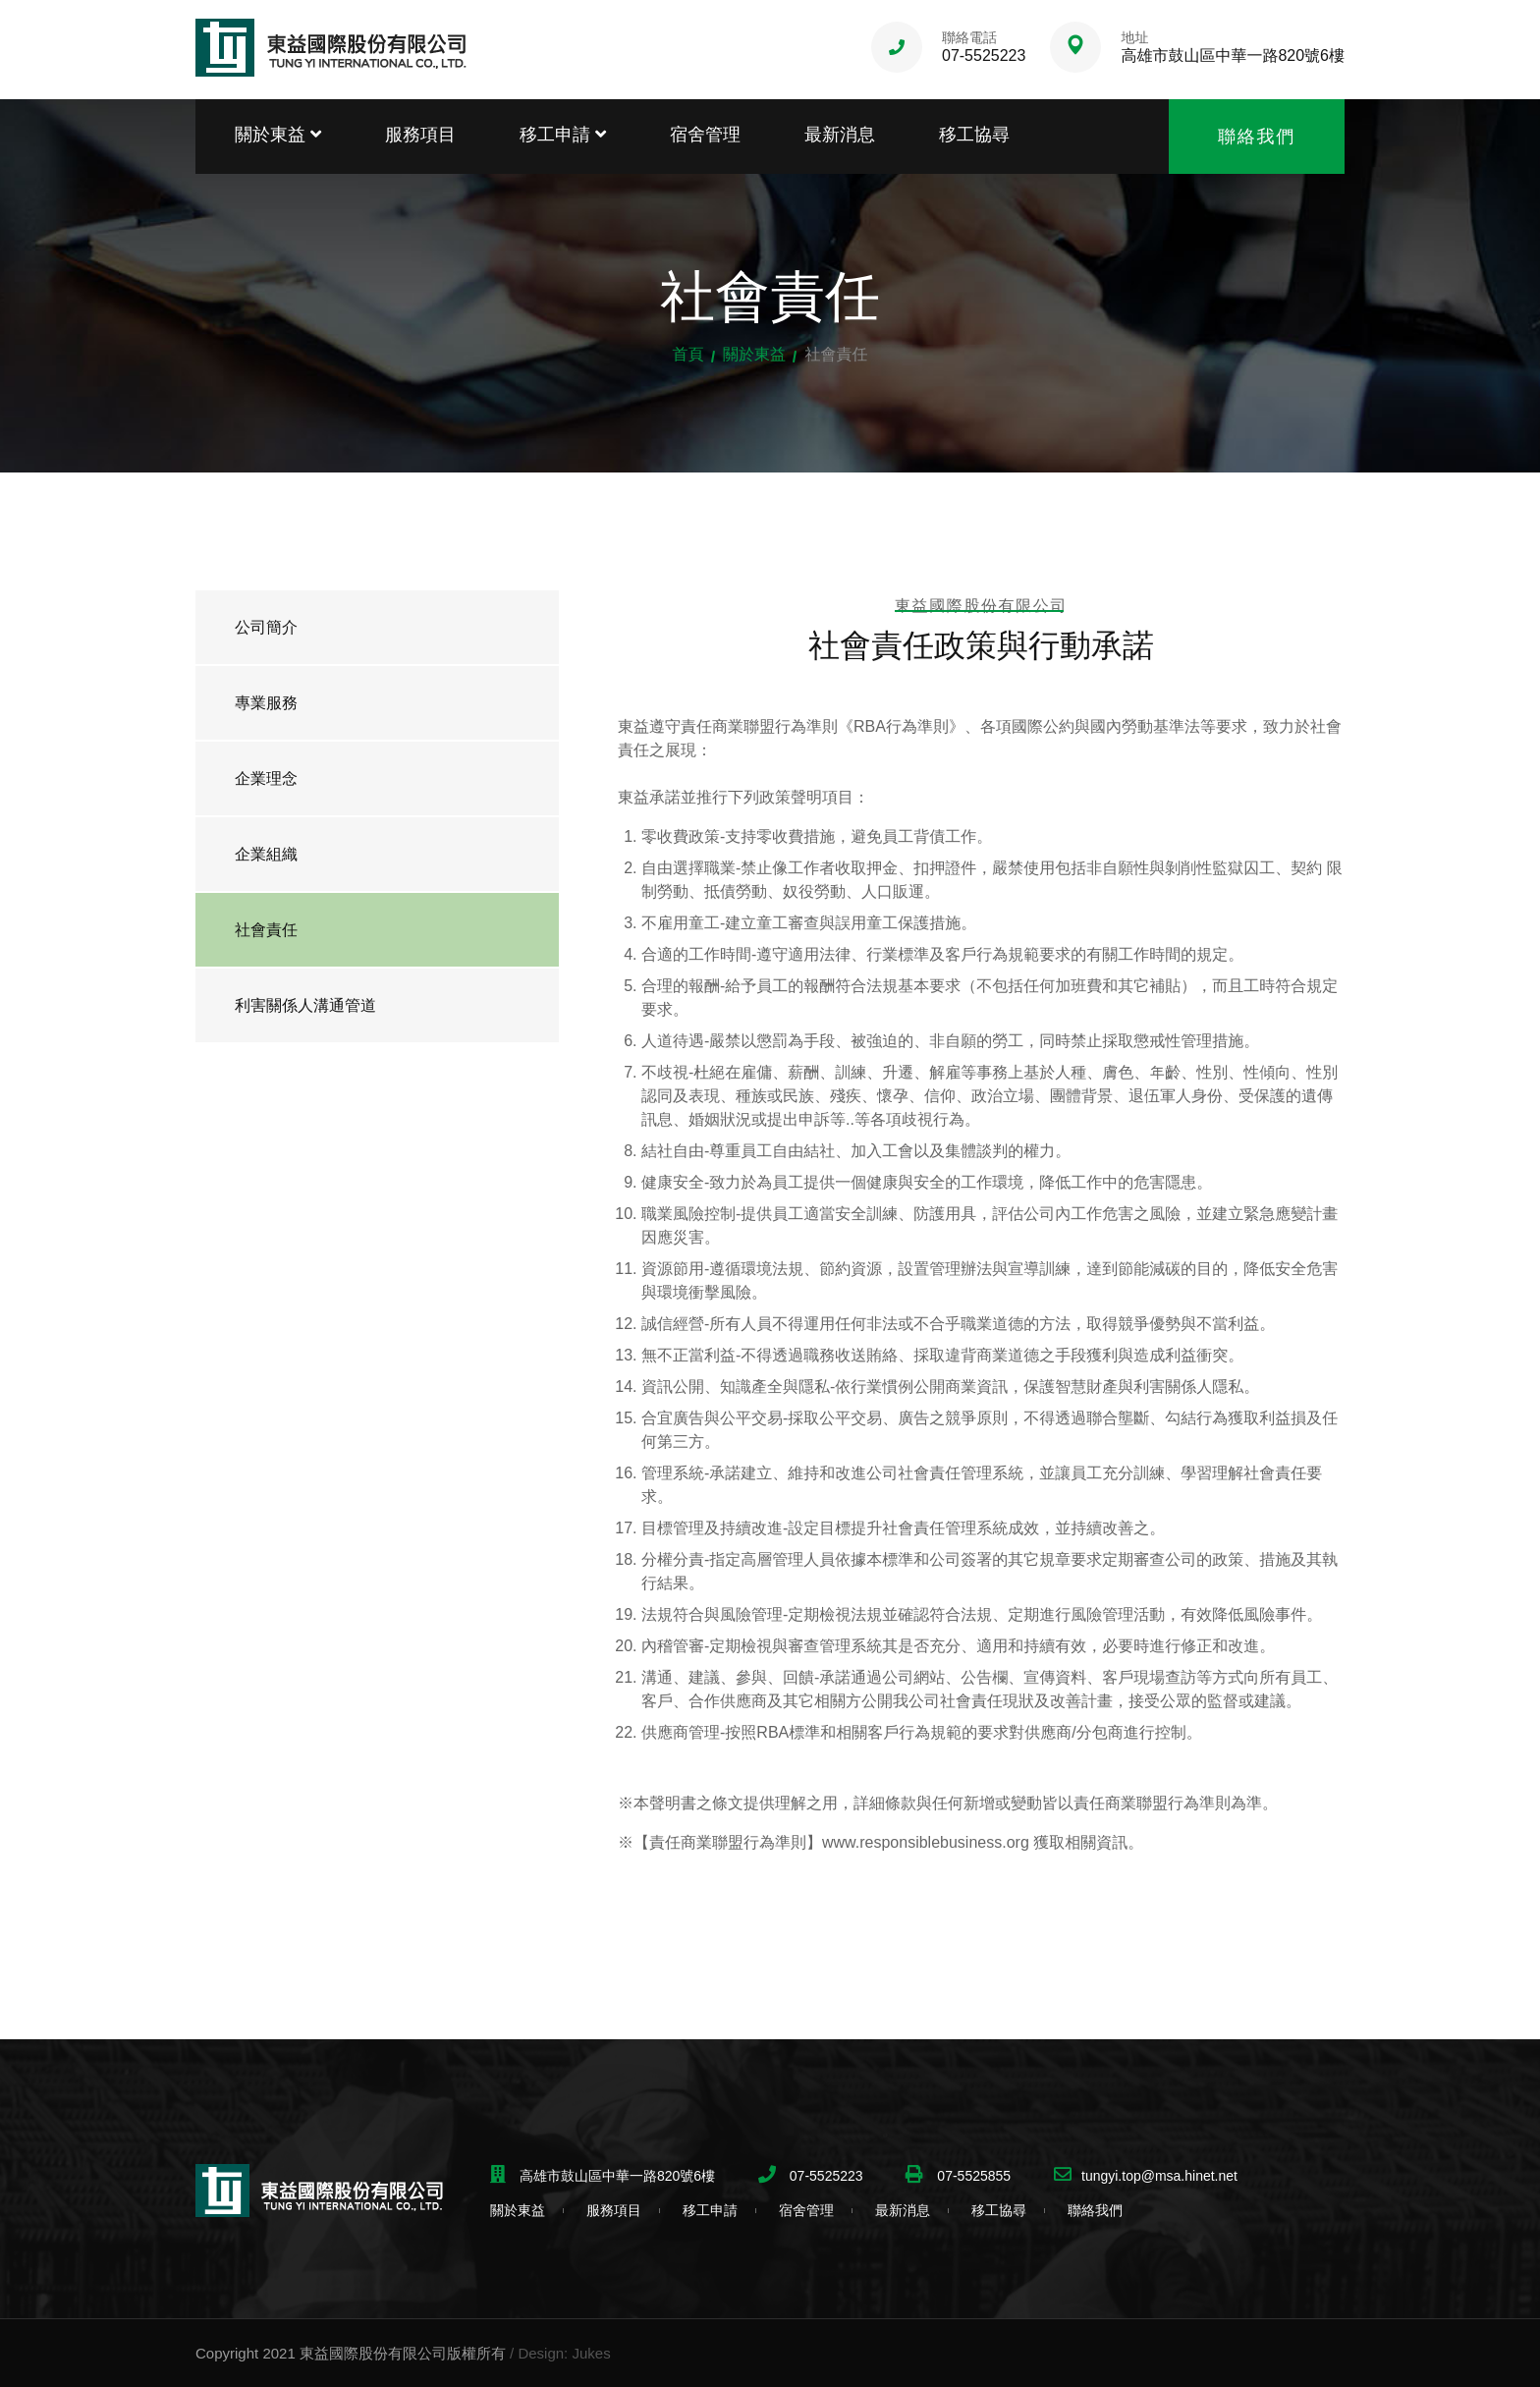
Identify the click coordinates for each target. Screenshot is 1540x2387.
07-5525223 (983, 55)
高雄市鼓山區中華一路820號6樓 (1233, 55)
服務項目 (420, 134)
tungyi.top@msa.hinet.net (1159, 2176)
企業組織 (266, 854)
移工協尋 (974, 134)
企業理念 (266, 778)
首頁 (688, 354)
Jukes (591, 2353)
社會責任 (266, 929)
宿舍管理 (705, 134)
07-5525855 (972, 2176)
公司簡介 (266, 627)
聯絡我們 (1256, 136)
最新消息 (839, 134)
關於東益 (278, 134)
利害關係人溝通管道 (305, 1005)
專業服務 (266, 702)
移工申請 (563, 134)
